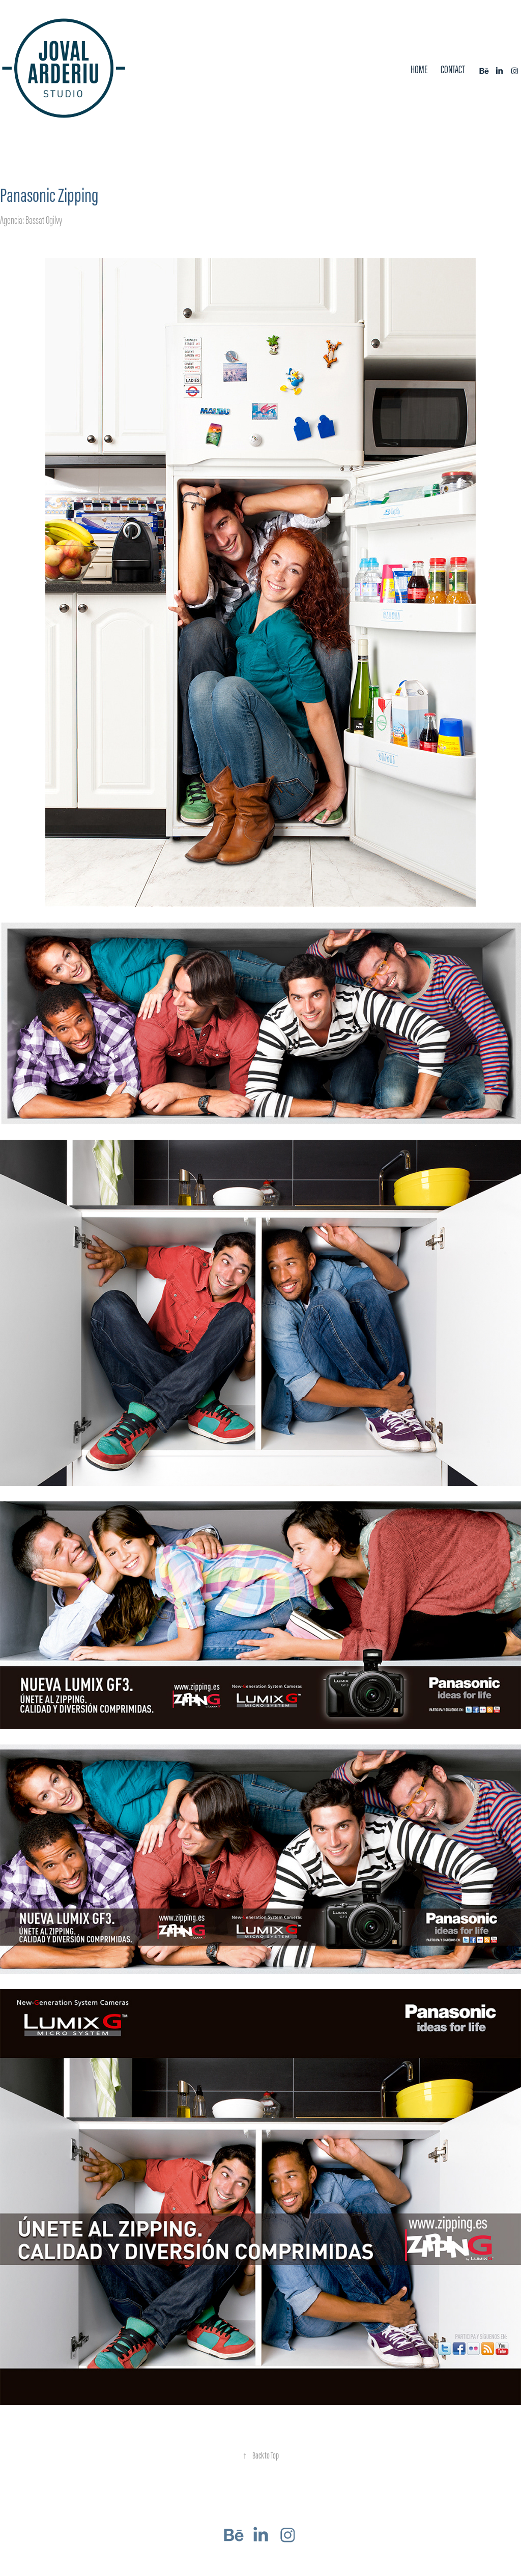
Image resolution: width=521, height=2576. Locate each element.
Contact (453, 69)
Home (419, 69)
